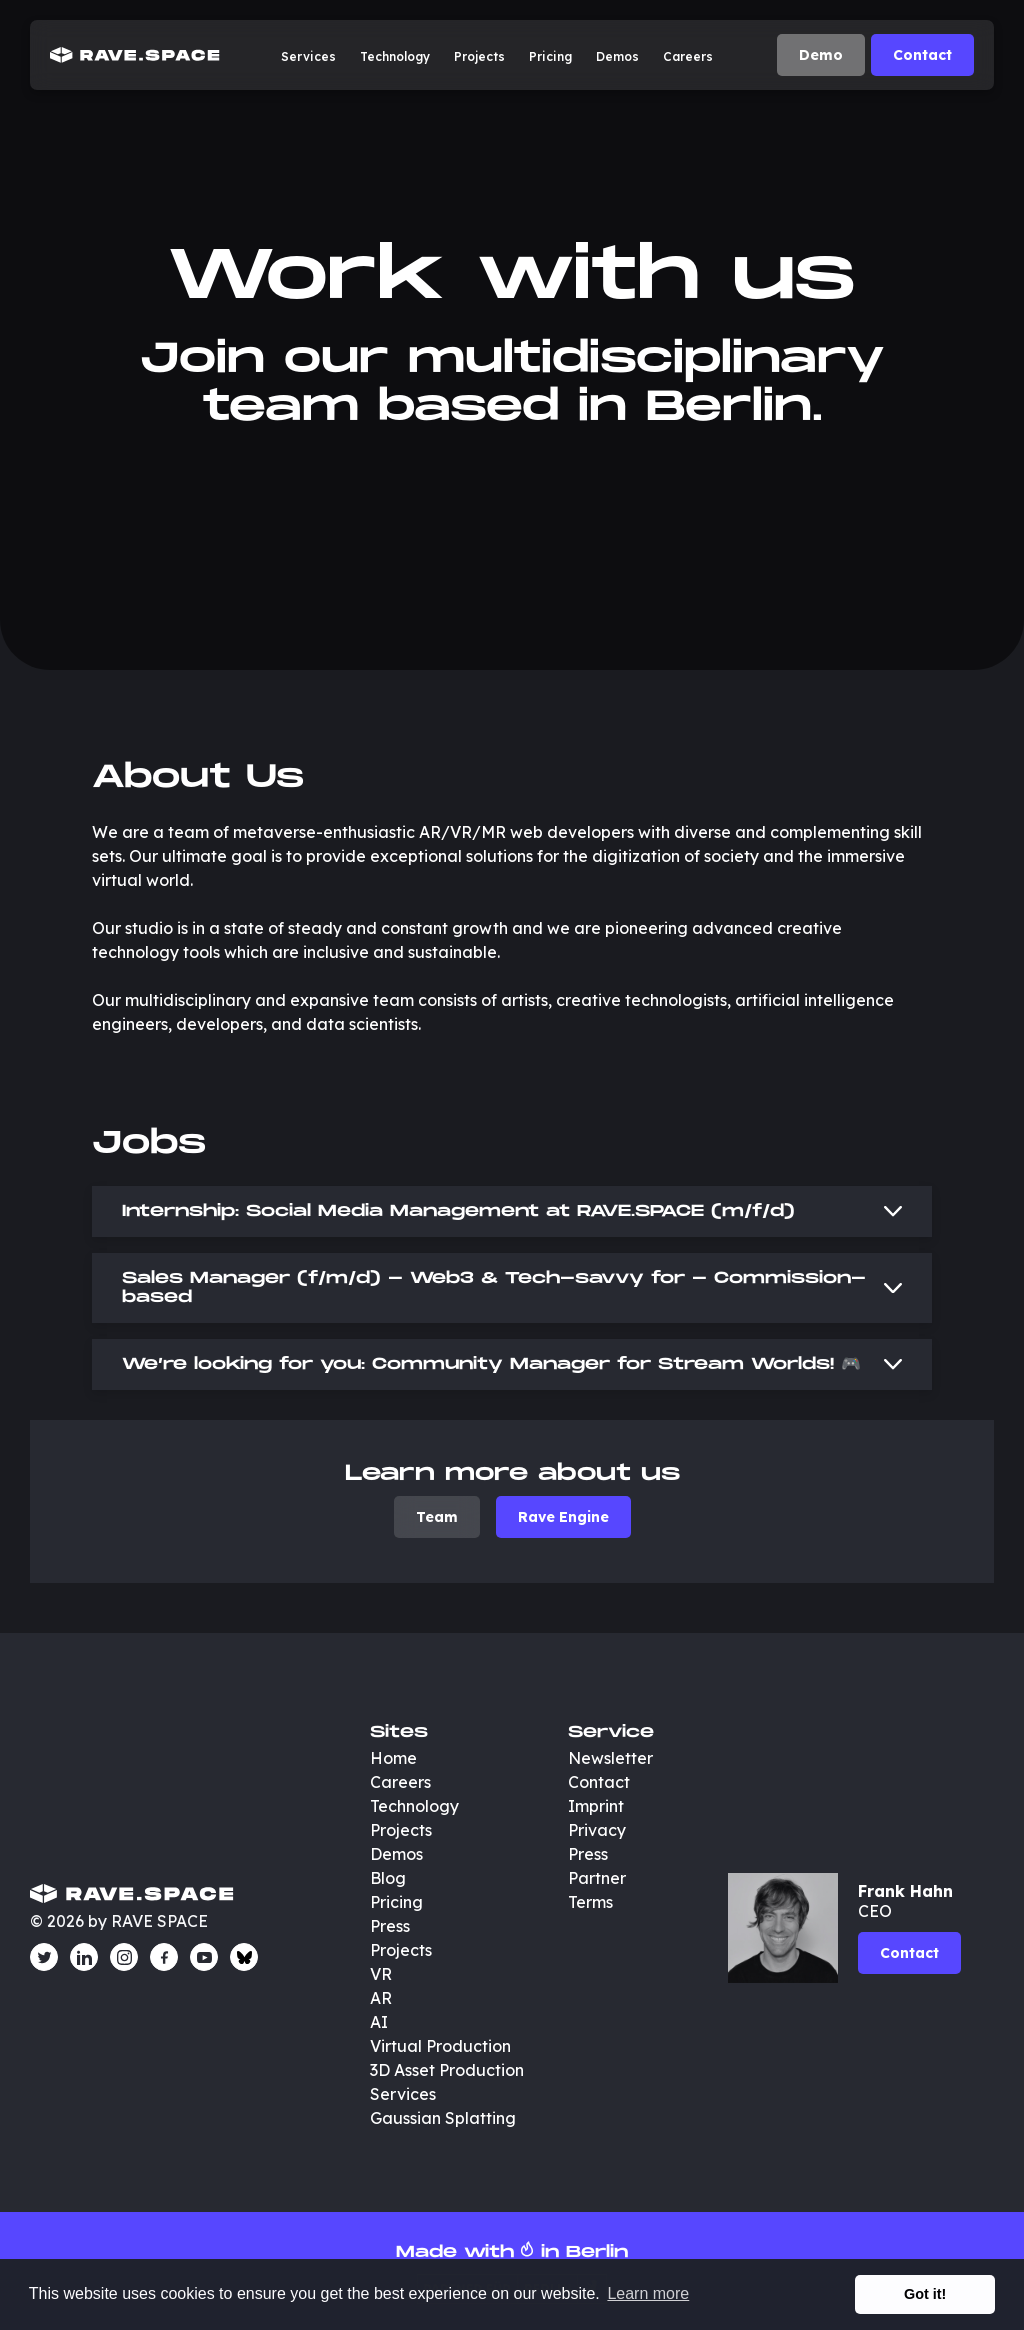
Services (308, 56)
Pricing (550, 56)
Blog (388, 1878)
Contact (922, 55)
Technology (395, 56)
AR (381, 1998)
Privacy (597, 1830)
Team (437, 1517)
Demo (821, 55)
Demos (617, 56)
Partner (597, 1878)
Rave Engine (563, 1517)
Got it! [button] (925, 2294)
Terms (590, 1902)
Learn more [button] (648, 2293)
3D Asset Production (449, 2070)
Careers (688, 56)
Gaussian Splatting (443, 2118)
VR (381, 1974)
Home (393, 1758)
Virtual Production (440, 2046)
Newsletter (610, 1758)
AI (379, 2022)
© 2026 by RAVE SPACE (119, 1921)
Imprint (596, 1806)
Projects (479, 56)
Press (390, 1926)
